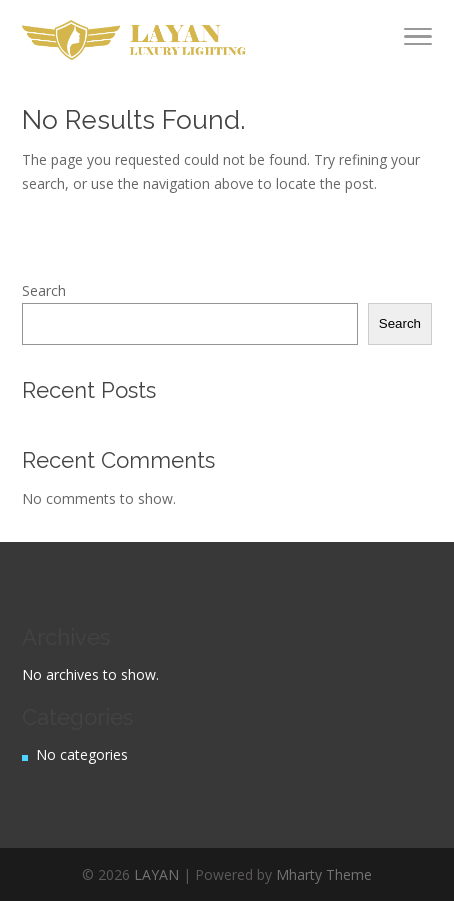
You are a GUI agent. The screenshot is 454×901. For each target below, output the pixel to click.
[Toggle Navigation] (418, 40)
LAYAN (156, 874)
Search (44, 290)
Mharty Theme (324, 874)
